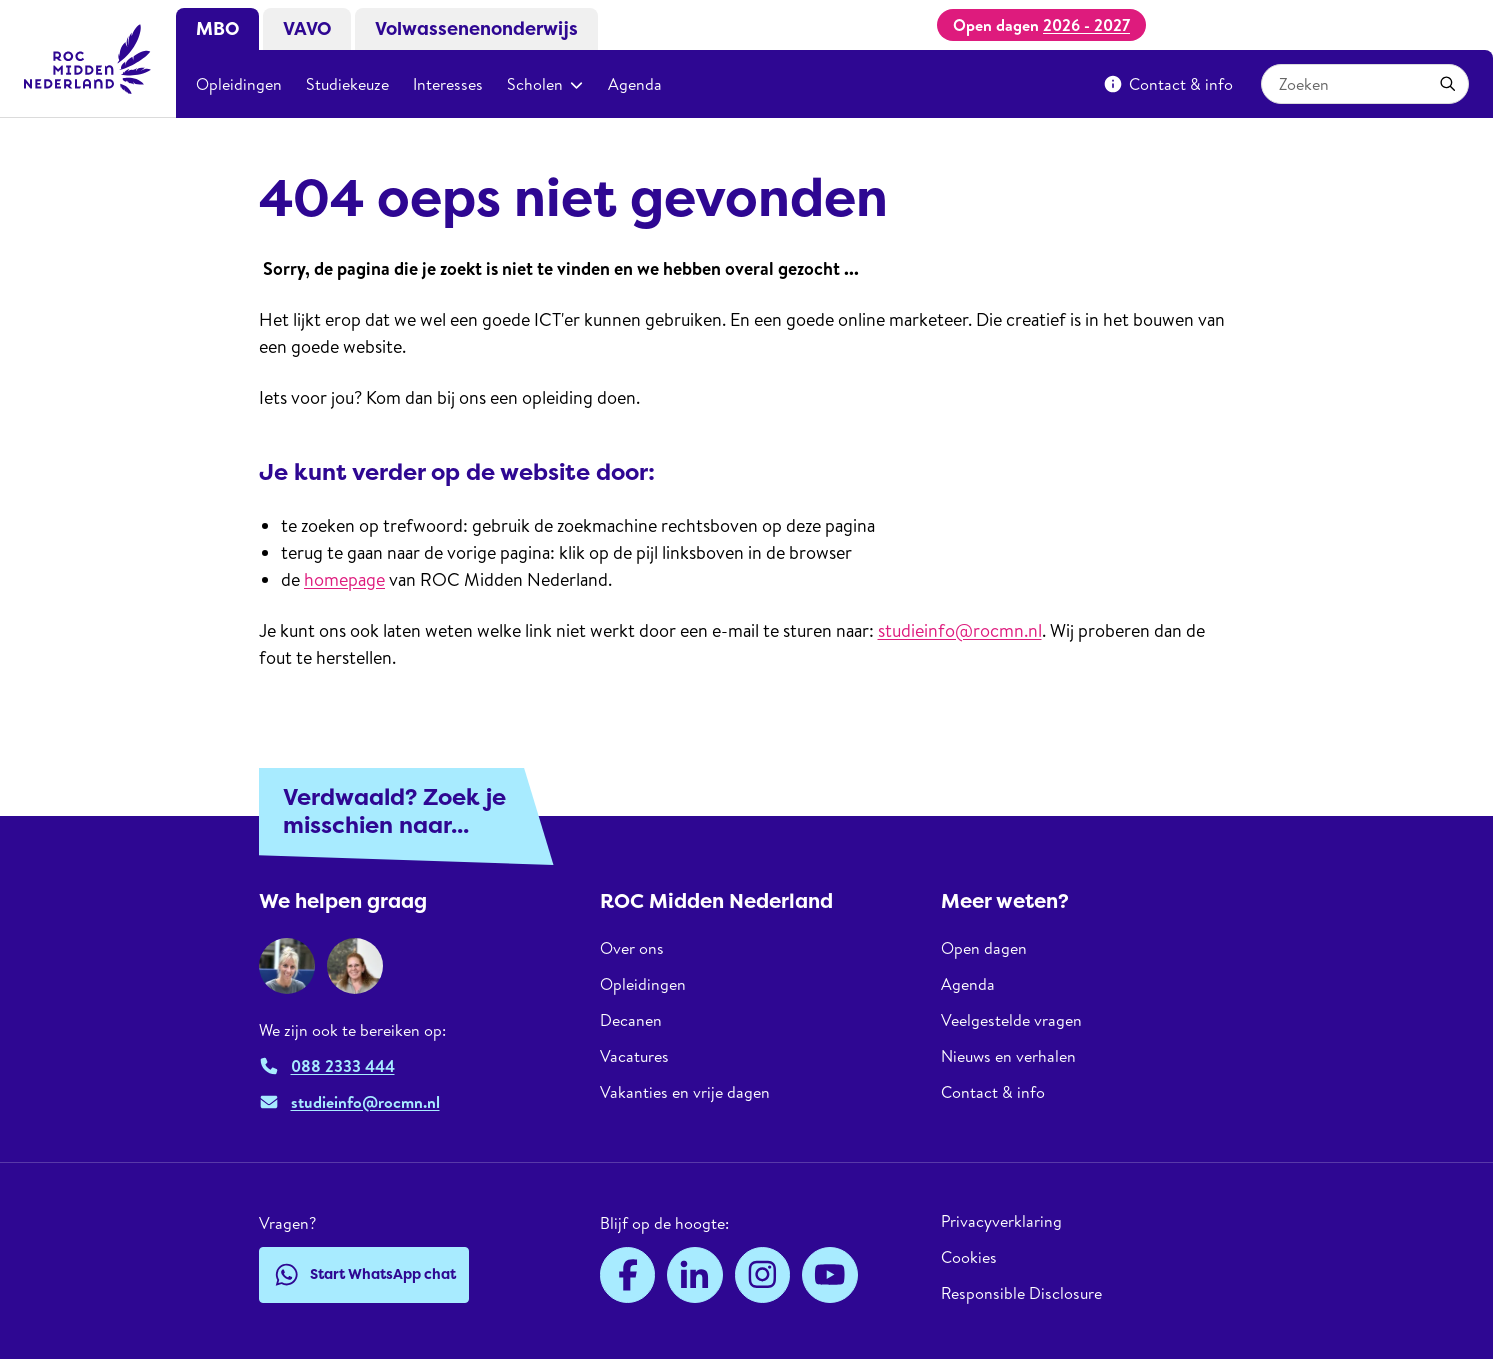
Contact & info (1168, 84)
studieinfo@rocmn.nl (960, 630)
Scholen (545, 84)
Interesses (448, 84)
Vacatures (634, 1056)
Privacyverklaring (1001, 1221)
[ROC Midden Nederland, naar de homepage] (88, 59)
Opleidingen (239, 84)
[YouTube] (830, 1275)
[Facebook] (628, 1275)
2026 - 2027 (1086, 25)
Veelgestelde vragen (1011, 1020)
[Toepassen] (1448, 84)
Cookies (969, 1257)
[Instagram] (763, 1275)
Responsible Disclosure (1021, 1293)
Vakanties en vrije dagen (685, 1092)
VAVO (307, 29)
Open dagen (984, 948)
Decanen (631, 1020)
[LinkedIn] (695, 1275)
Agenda (635, 84)
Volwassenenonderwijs (476, 29)
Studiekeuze (347, 84)
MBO (217, 29)
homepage (344, 579)
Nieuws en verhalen (1008, 1056)
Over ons (632, 948)
